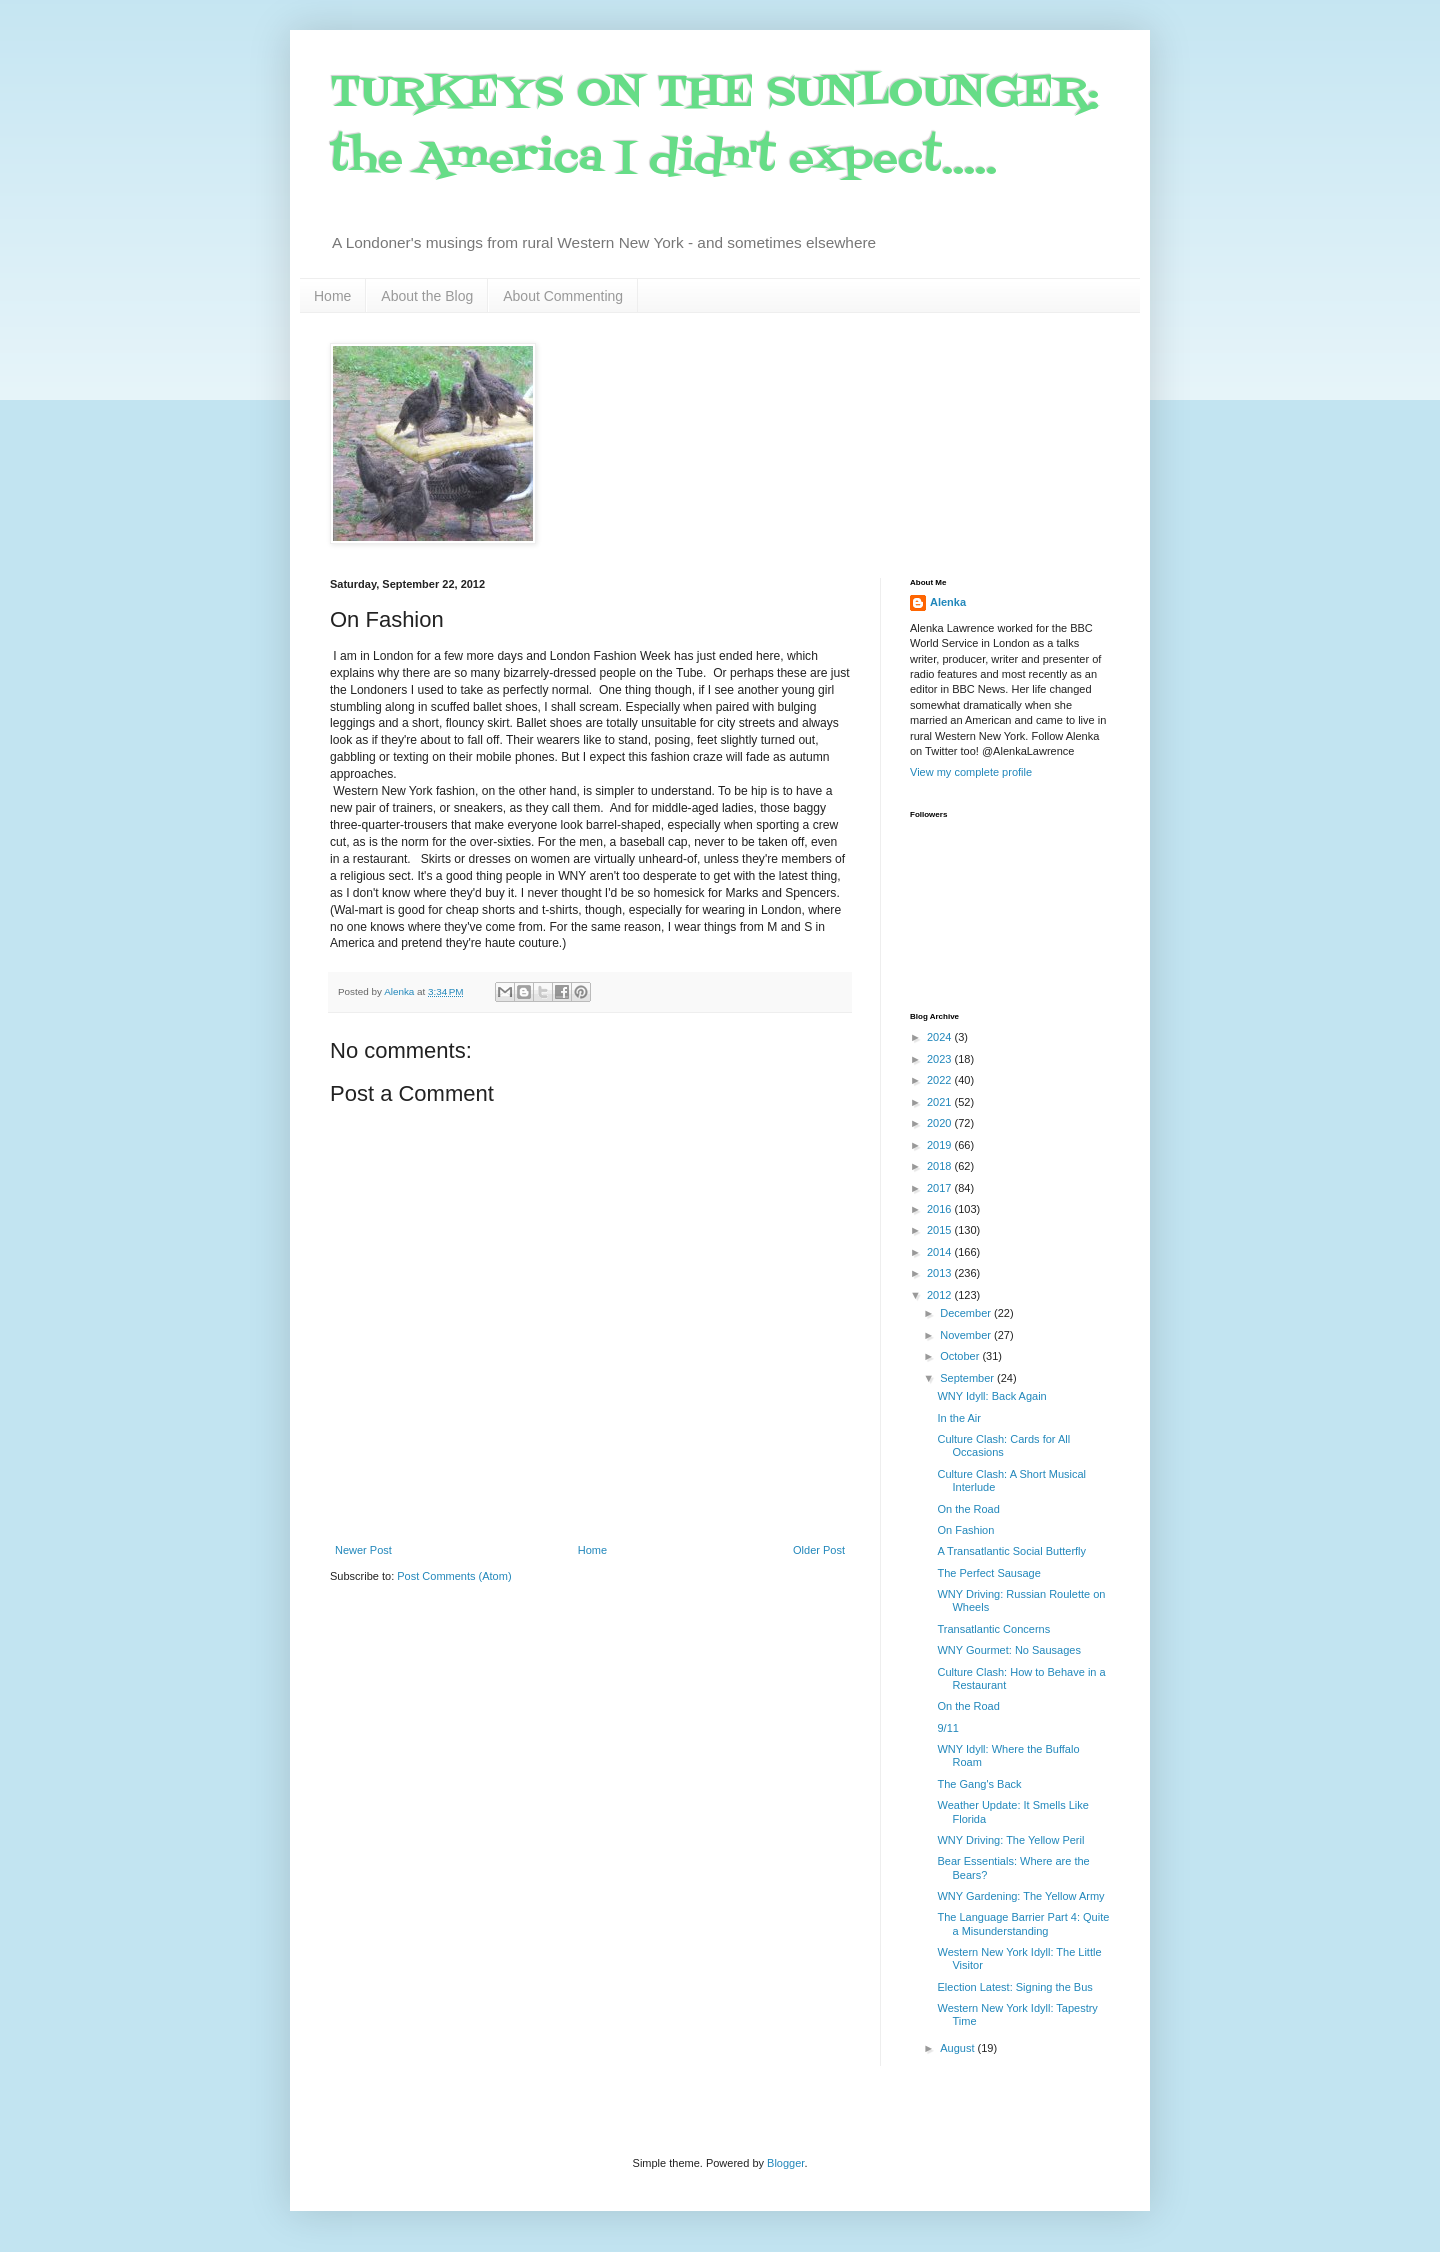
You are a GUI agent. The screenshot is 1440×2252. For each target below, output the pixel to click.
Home (332, 296)
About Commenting (563, 296)
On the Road (968, 1509)
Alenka (948, 602)
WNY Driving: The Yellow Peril (1010, 1840)
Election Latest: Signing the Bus (1014, 1987)
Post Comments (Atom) (454, 1576)
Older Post (819, 1550)
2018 (941, 1166)
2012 (941, 1295)
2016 (941, 1209)
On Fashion (965, 1530)
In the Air (958, 1418)
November (967, 1335)
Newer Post (363, 1550)
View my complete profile (971, 772)
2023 (941, 1059)
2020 (941, 1123)
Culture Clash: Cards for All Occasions (1003, 1445)
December (967, 1313)
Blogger (785, 2163)
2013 (941, 1273)
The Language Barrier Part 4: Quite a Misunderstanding (1023, 1923)
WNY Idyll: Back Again (991, 1396)
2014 (941, 1252)
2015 (941, 1230)
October (961, 1356)
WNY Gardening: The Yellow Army (1020, 1896)
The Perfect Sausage (988, 1573)
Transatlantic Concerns (993, 1629)
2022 (941, 1080)
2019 (941, 1145)
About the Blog (427, 296)
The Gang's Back (979, 1784)
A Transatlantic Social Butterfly (1011, 1551)
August (958, 2048)
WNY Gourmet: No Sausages (1008, 1650)
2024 (941, 1037)
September (968, 1378)
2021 (941, 1102)
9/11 (947, 1728)
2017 (941, 1188)
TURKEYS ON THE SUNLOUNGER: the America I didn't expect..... (714, 126)
